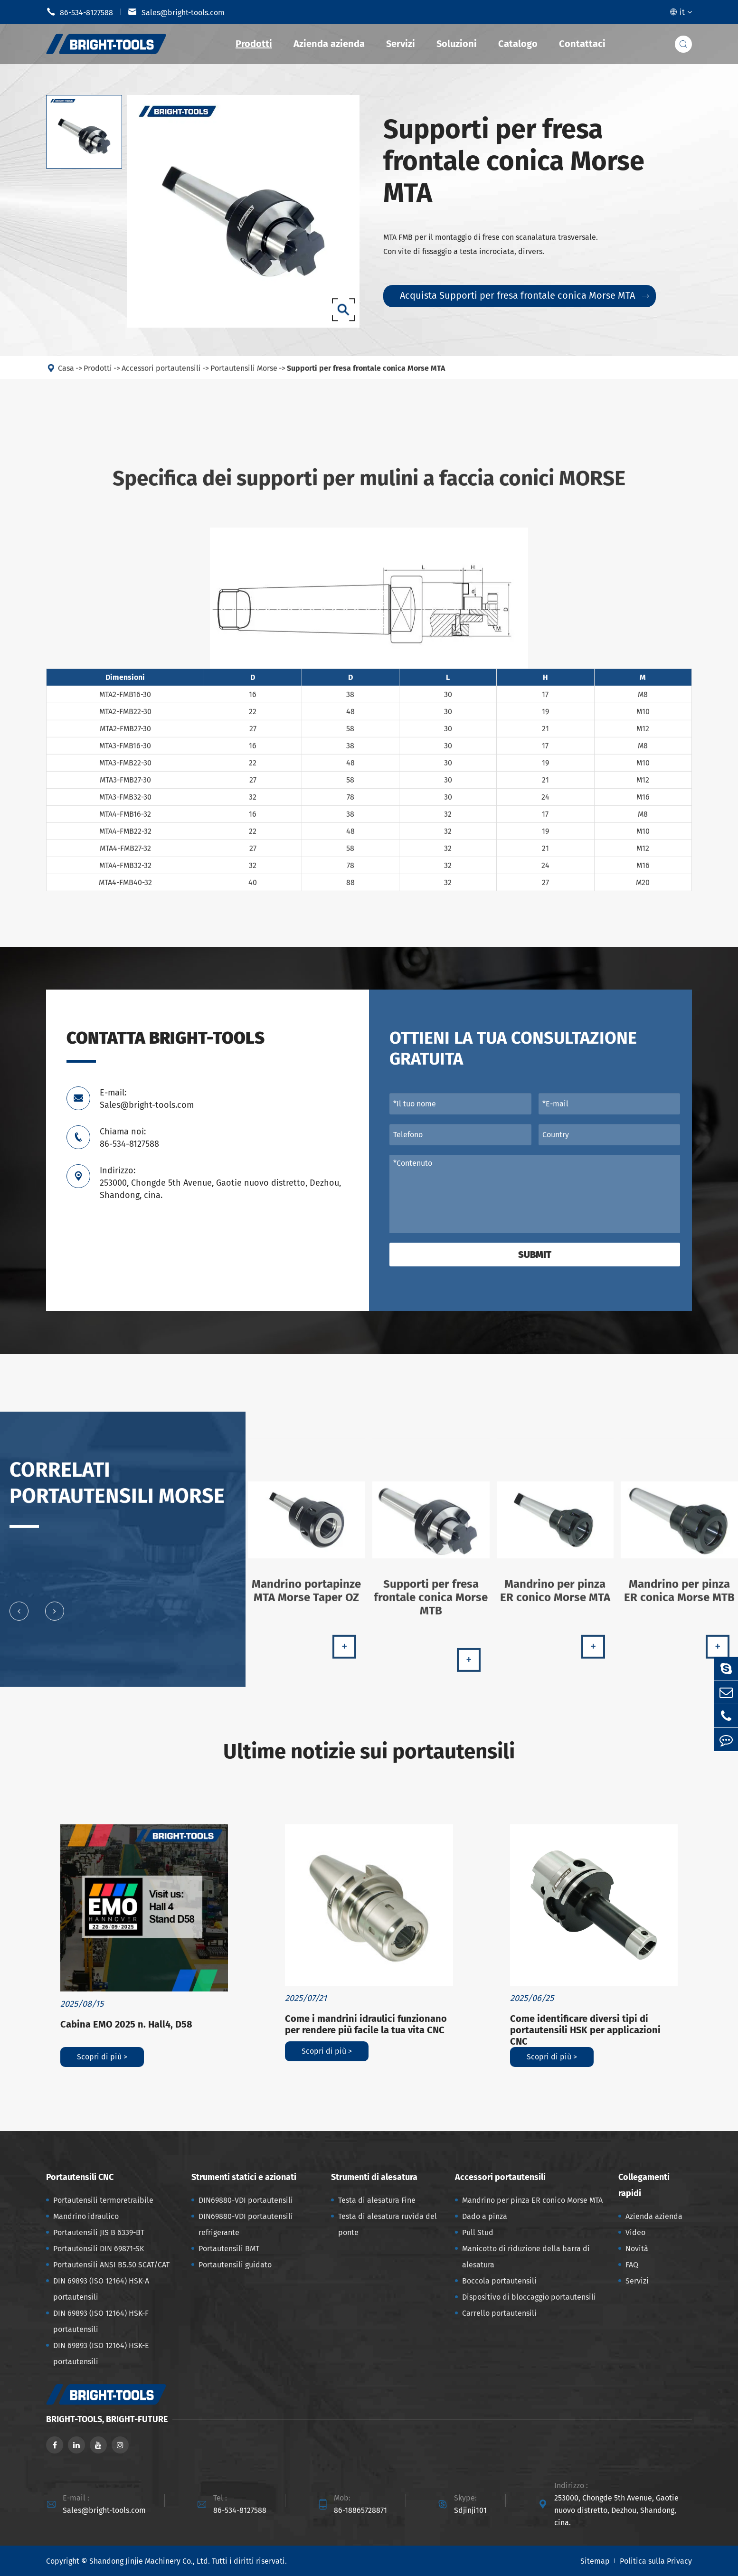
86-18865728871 (360, 2510)
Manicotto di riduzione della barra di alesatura (526, 2256)
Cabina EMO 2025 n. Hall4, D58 (126, 2024)
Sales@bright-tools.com (176, 12)
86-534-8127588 (79, 12)
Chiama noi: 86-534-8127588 (129, 1137)
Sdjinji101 (470, 2510)
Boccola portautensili (499, 2280)
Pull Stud (477, 2232)
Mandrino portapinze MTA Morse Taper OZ (306, 1598)
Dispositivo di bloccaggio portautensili (529, 2297)
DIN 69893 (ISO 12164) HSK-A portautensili (101, 2289)
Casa (66, 374)
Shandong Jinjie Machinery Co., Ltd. (149, 2561)
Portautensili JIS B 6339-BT (98, 2232)
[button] (18, 1617)
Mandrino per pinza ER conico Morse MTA (555, 1598)
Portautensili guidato (235, 2264)
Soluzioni (456, 43)
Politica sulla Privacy (656, 2561)
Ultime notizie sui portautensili (369, 1751)
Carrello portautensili (499, 2313)
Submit (534, 1254)
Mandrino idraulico (86, 2216)
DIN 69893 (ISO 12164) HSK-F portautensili (101, 2321)
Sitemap (595, 2561)
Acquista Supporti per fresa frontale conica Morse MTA (524, 295)
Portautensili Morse (243, 374)
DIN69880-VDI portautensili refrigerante (246, 2224)
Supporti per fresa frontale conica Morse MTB (431, 1604)
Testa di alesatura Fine (377, 2200)
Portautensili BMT (229, 2248)
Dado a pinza (484, 2216)
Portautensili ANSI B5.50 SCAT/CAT (111, 2264)
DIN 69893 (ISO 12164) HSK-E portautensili (101, 2353)
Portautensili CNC (80, 2177)
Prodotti (254, 43)
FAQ (631, 2264)
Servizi (400, 43)
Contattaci (582, 43)
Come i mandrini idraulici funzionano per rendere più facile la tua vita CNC (366, 2024)
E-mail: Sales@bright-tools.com (147, 1098)
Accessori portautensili (161, 374)
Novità (636, 2248)
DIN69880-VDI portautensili (246, 2200)
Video (635, 2232)
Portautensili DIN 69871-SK (98, 2248)
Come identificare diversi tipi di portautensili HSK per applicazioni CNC (585, 2030)
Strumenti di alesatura (374, 2177)
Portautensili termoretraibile (103, 2200)
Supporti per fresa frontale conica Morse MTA (366, 374)
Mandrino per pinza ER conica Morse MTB (679, 1598)
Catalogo (518, 43)
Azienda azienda (329, 43)
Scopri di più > (102, 2056)
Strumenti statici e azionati (243, 2177)
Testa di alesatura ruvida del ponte (387, 2224)
